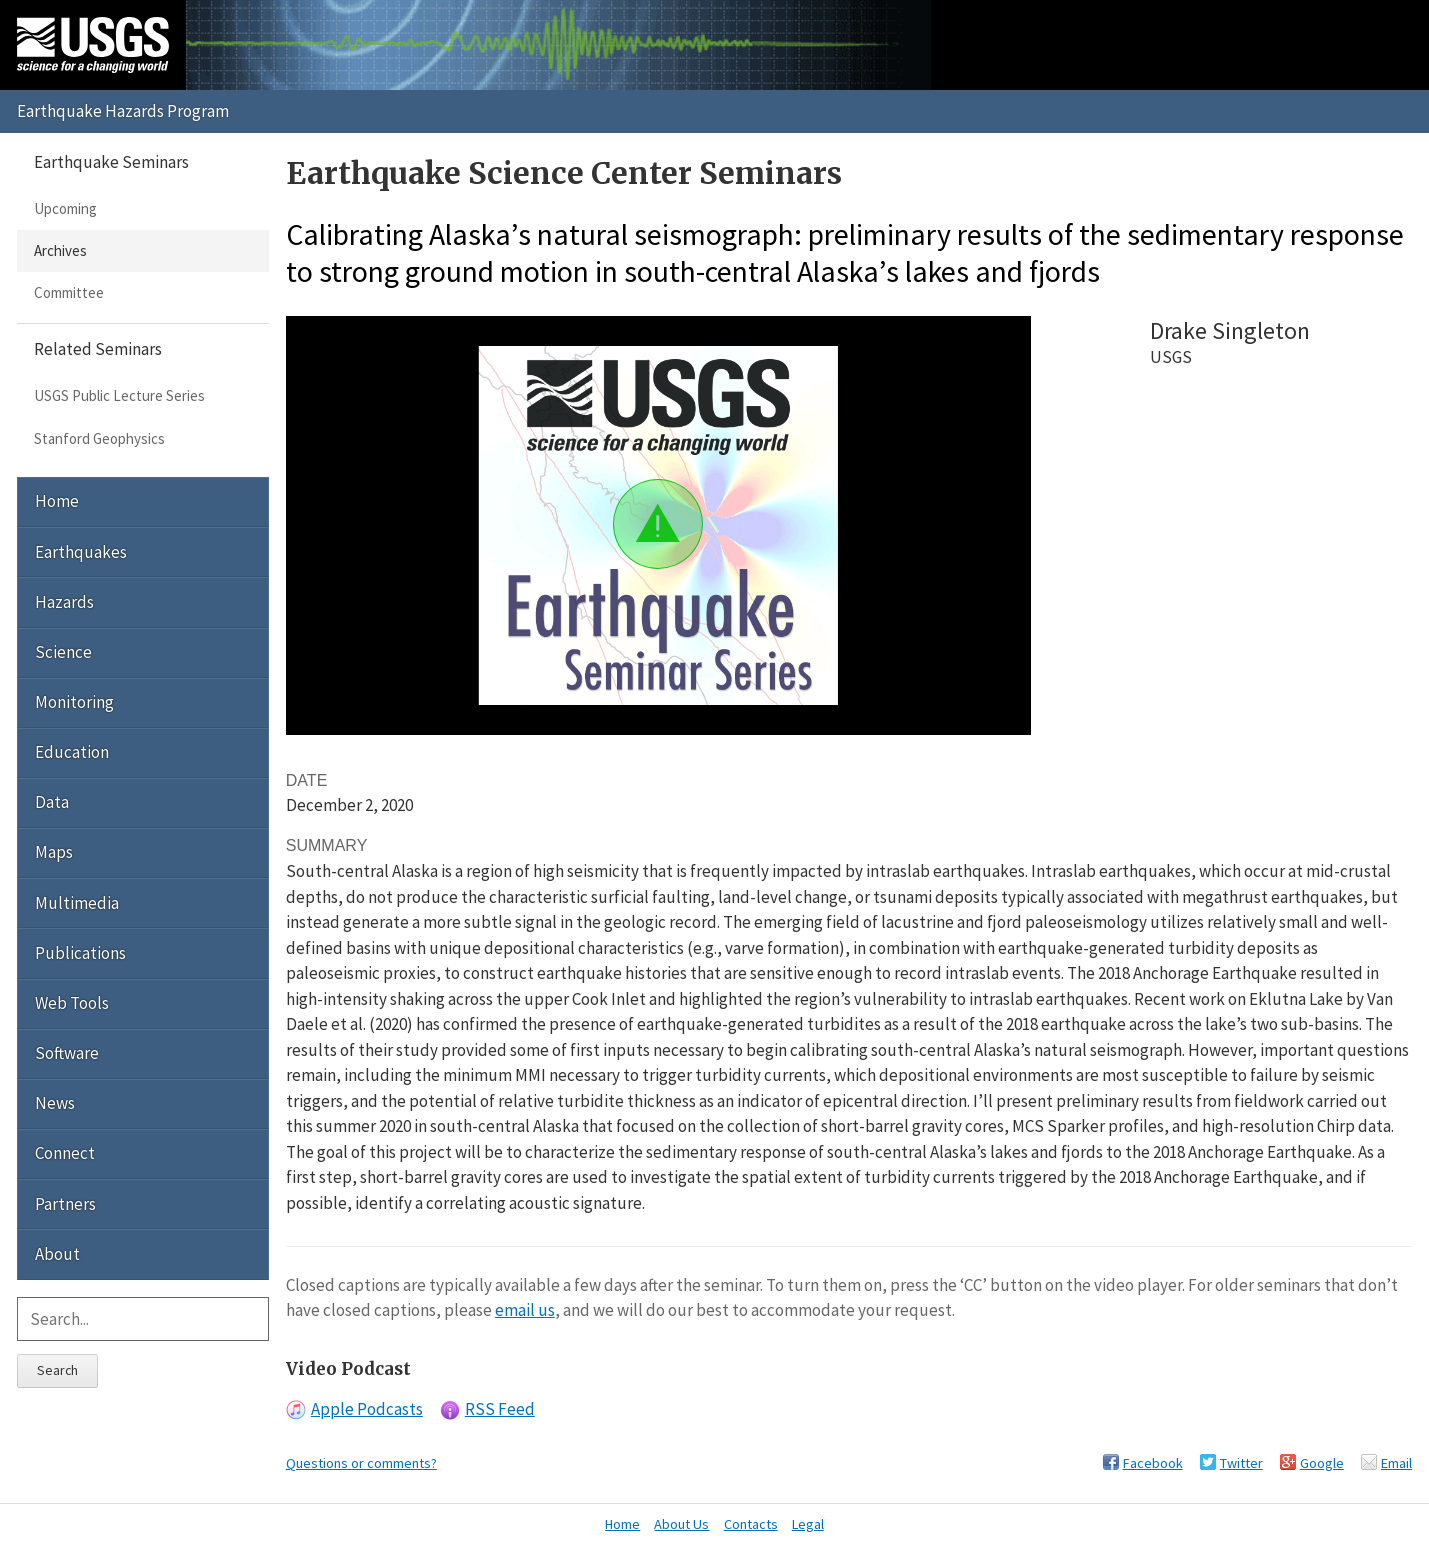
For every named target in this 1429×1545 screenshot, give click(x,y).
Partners (65, 1204)
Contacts (751, 1524)
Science (63, 652)
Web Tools (72, 1003)
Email (1396, 1463)
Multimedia (77, 903)
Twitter (1241, 1463)
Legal (808, 1524)
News (55, 1103)
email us (525, 1310)
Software (67, 1053)
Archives (60, 250)
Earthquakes (81, 552)
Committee (69, 292)
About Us (681, 1524)
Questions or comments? (361, 1463)
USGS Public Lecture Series (119, 395)
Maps (54, 852)
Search (57, 1370)
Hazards (64, 602)
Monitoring (74, 702)
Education (72, 752)
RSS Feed (500, 1409)
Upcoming (65, 208)
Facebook (1153, 1463)
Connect (65, 1153)
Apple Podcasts (367, 1409)
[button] (658, 524)
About (57, 1254)
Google (1322, 1463)
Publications (80, 953)
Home (57, 501)
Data (52, 802)
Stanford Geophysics (99, 438)
